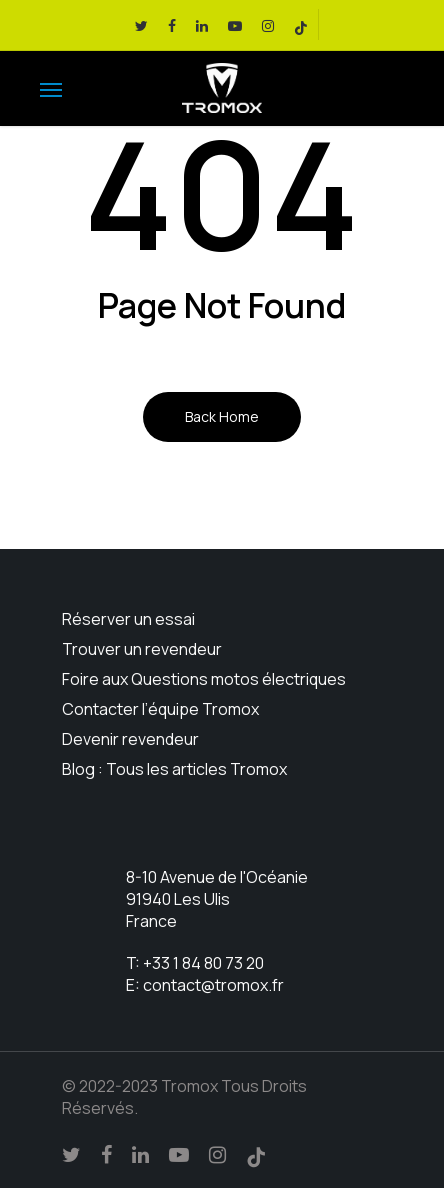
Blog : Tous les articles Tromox (174, 769)
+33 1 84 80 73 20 (203, 963)
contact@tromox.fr (213, 985)
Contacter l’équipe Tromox (160, 709)
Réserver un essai (128, 619)
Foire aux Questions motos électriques (204, 679)
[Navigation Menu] (51, 89)
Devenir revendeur (130, 739)
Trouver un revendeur (142, 649)
